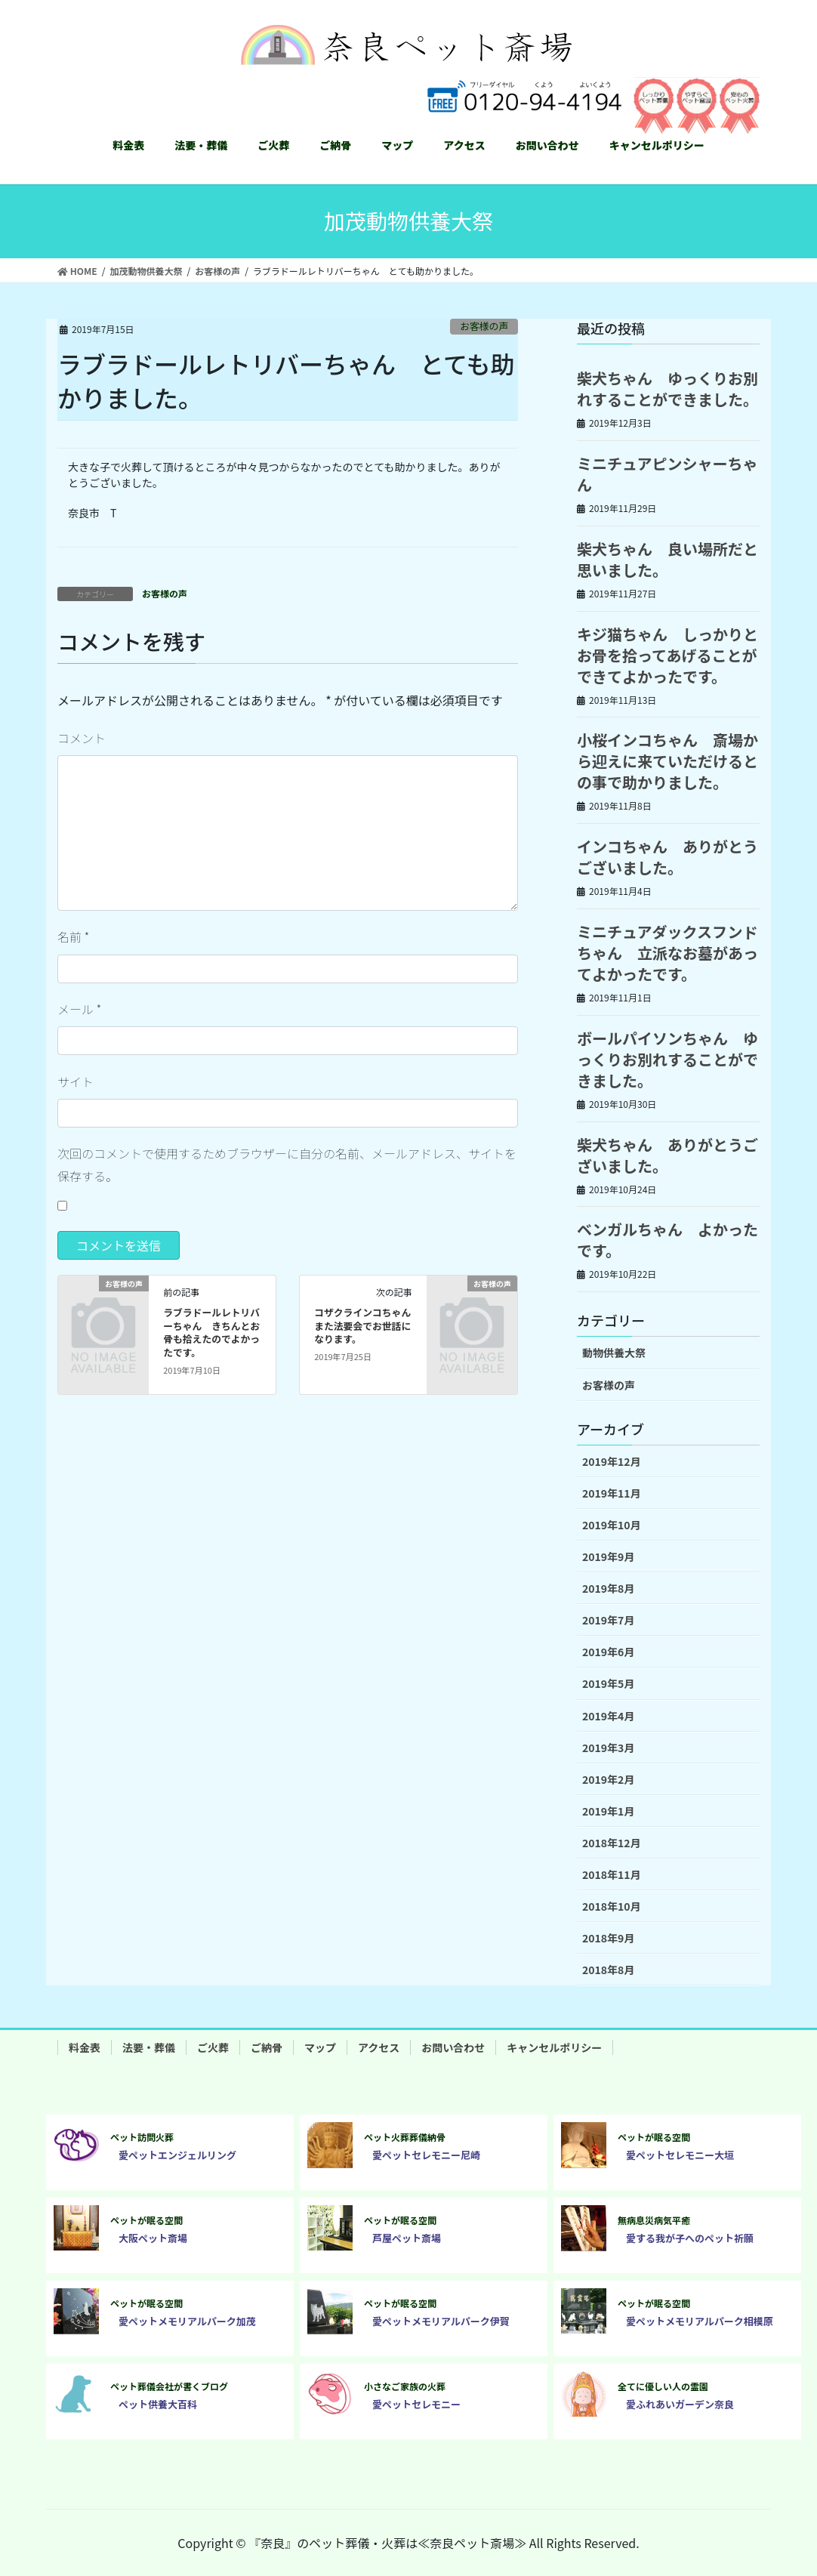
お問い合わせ (453, 2047)
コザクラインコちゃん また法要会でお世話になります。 (367, 1326)
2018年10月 (611, 1906)
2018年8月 (608, 1969)
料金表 (84, 2047)
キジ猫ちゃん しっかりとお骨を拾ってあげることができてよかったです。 (667, 655)
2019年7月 (608, 1619)
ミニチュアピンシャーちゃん (667, 473)
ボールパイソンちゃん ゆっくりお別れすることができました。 (667, 1059)
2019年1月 (608, 1811)
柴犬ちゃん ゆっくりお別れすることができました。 (667, 388)
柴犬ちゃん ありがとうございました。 (667, 1155)
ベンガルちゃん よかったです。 (667, 1239)
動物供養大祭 (614, 1352)
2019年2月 (608, 1779)
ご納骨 (266, 2047)
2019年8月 (608, 1588)
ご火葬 (213, 2047)
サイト (75, 1081)
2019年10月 (611, 1524)
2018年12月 (611, 1842)
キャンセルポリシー (554, 2047)
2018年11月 (611, 1874)
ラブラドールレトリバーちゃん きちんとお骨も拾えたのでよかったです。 (211, 1332)
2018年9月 (608, 1937)
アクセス (378, 2047)
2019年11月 (611, 1493)
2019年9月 (608, 1556)
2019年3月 (608, 1747)
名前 (73, 936)
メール (79, 1009)
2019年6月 (608, 1651)
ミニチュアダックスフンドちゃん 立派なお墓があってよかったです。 (667, 953)
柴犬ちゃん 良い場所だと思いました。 (667, 559)
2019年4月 (608, 1715)
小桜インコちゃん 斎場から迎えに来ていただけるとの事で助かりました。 (667, 761)
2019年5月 (608, 1683)
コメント (81, 738)
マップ (320, 2047)
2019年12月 (611, 1461)
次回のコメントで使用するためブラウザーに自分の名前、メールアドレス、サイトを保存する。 (286, 1164)
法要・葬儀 (148, 2047)
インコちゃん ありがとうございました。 (667, 856)
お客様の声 (484, 326)
